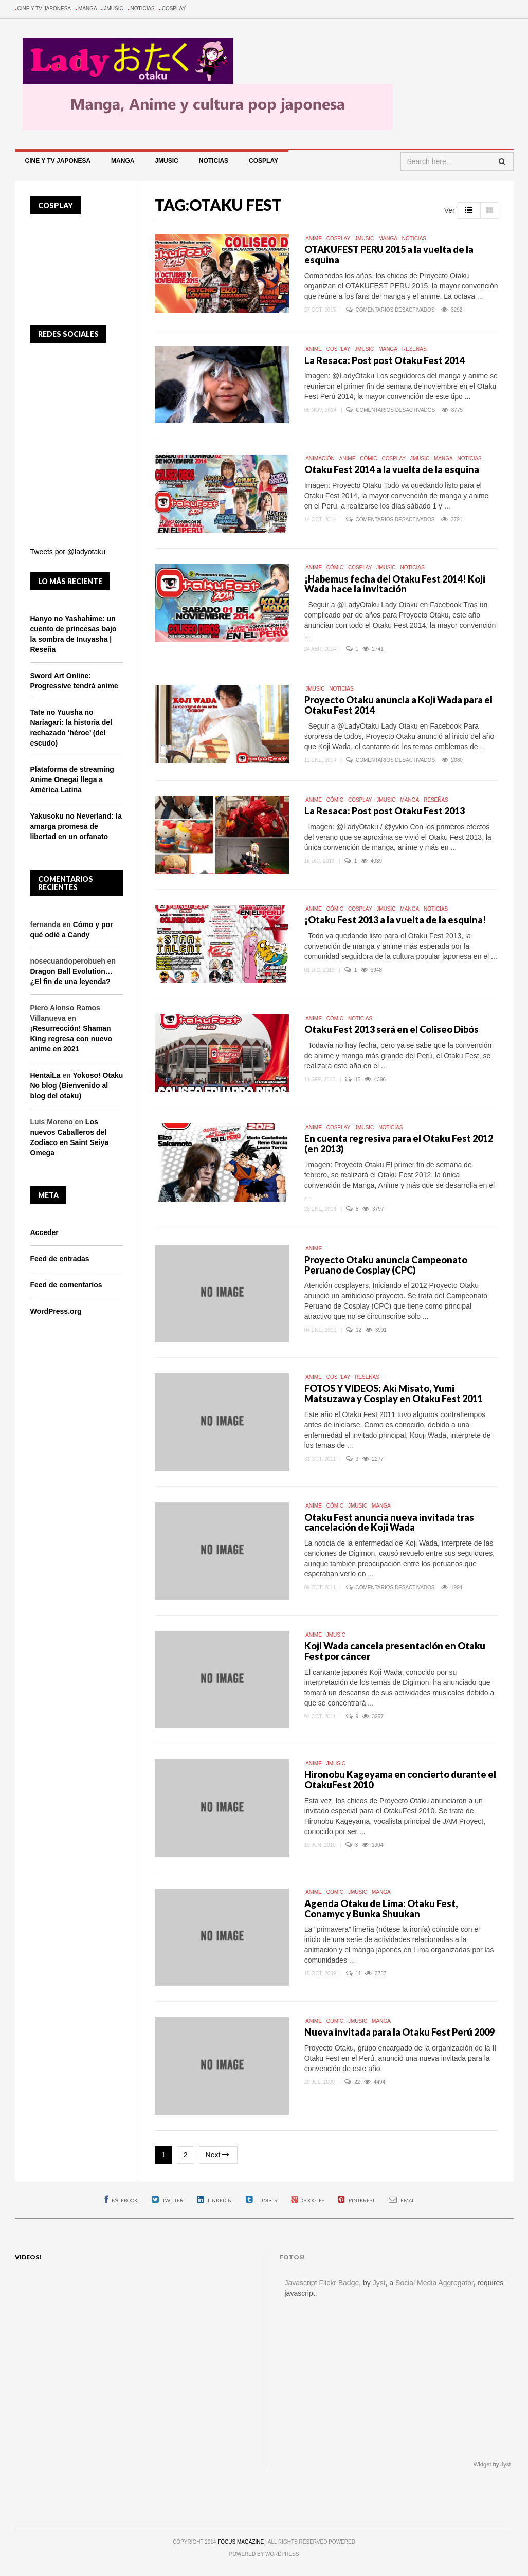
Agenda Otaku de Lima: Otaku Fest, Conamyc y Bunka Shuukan (381, 1908)
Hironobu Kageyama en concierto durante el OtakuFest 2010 (400, 1779)
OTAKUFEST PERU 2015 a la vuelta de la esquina (389, 254)
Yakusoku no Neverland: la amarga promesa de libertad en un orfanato (76, 826)
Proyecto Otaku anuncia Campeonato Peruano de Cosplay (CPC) (385, 1265)
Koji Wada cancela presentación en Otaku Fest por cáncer (394, 1651)
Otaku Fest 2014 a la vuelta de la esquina (391, 469)
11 (358, 1973)
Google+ (307, 2200)
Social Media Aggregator (434, 2283)
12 (359, 1330)
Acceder (44, 1232)
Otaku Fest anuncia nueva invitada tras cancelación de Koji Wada (389, 1522)
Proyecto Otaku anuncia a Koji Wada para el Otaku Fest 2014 (398, 705)
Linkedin (214, 2200)
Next (218, 2155)
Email (402, 2200)
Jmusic (113, 8)
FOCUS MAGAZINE (240, 2542)
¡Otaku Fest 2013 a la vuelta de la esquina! (395, 920)
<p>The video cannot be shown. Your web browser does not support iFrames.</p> (131, 2365)
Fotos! (292, 2257)
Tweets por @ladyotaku (68, 552)
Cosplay (174, 8)
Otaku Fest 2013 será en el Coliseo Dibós (391, 1029)
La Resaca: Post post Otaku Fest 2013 (384, 811)
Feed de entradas (59, 1259)
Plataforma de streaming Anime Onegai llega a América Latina (72, 779)
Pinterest (356, 2200)
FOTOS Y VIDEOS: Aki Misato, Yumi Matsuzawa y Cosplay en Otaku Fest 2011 (393, 1393)
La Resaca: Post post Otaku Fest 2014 (384, 360)
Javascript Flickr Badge (322, 2283)
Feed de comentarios (66, 1285)
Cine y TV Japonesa (44, 8)
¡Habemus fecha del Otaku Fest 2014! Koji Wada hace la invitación (394, 584)
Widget (482, 2464)
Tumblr (262, 2200)
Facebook (121, 2200)
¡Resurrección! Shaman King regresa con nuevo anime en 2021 (71, 1038)
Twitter (168, 2200)
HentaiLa (45, 1075)
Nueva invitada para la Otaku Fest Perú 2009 (399, 2032)
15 (358, 1079)
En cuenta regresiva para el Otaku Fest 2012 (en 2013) (398, 1143)
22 (357, 2082)
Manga (87, 8)
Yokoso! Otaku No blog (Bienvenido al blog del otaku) (76, 1085)
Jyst (379, 2283)
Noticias (143, 8)
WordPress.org (56, 1311)
